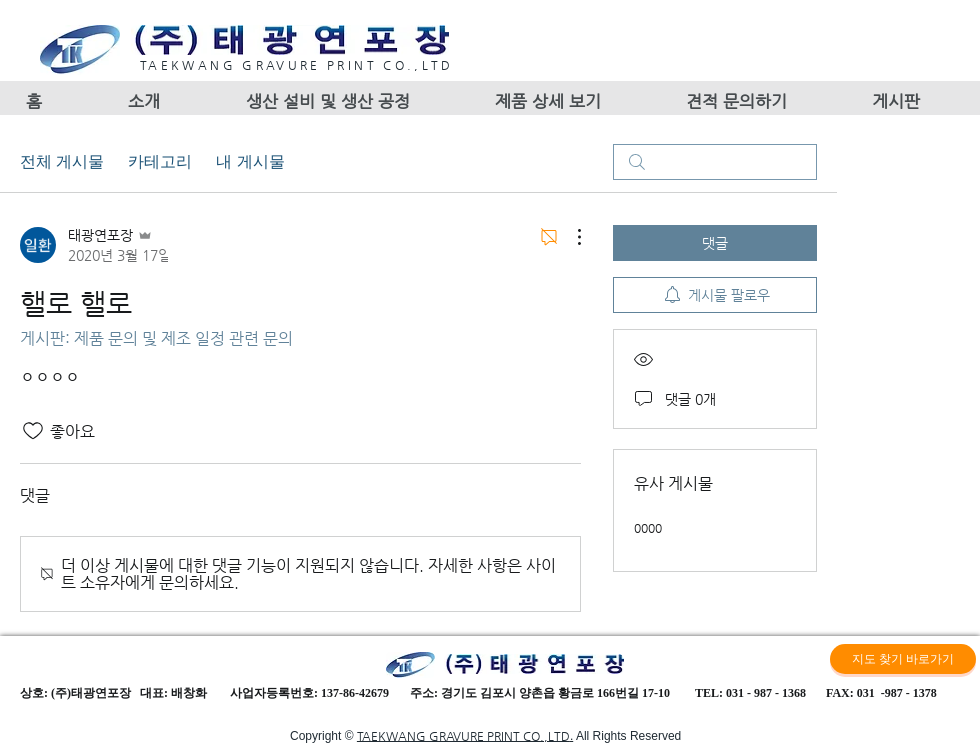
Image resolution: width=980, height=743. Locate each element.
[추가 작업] (569, 237)
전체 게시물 (62, 161)
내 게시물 (250, 161)
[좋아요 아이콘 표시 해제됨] (33, 431)
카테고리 (160, 161)
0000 (648, 528)
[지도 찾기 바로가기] (903, 659)
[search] (715, 162)
